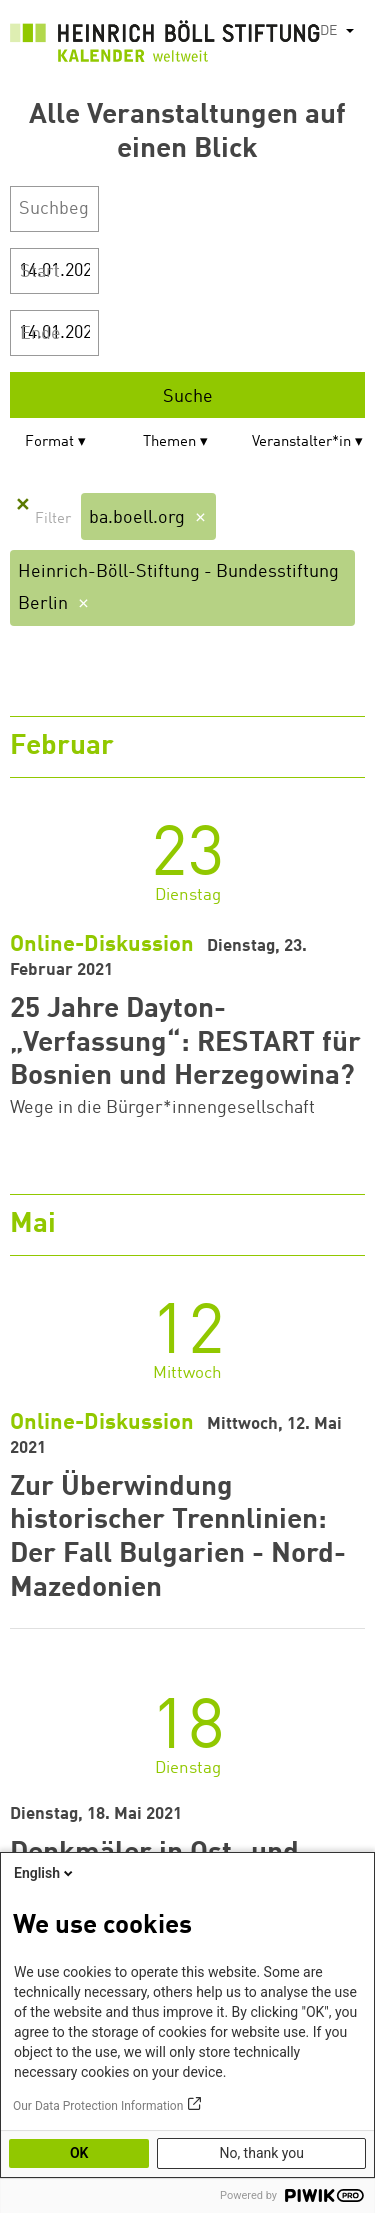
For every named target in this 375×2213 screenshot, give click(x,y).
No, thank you (261, 2153)
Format (49, 442)
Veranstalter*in (301, 442)
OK (79, 2153)
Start (40, 272)
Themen (169, 442)
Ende (40, 334)
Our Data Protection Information (98, 2106)
